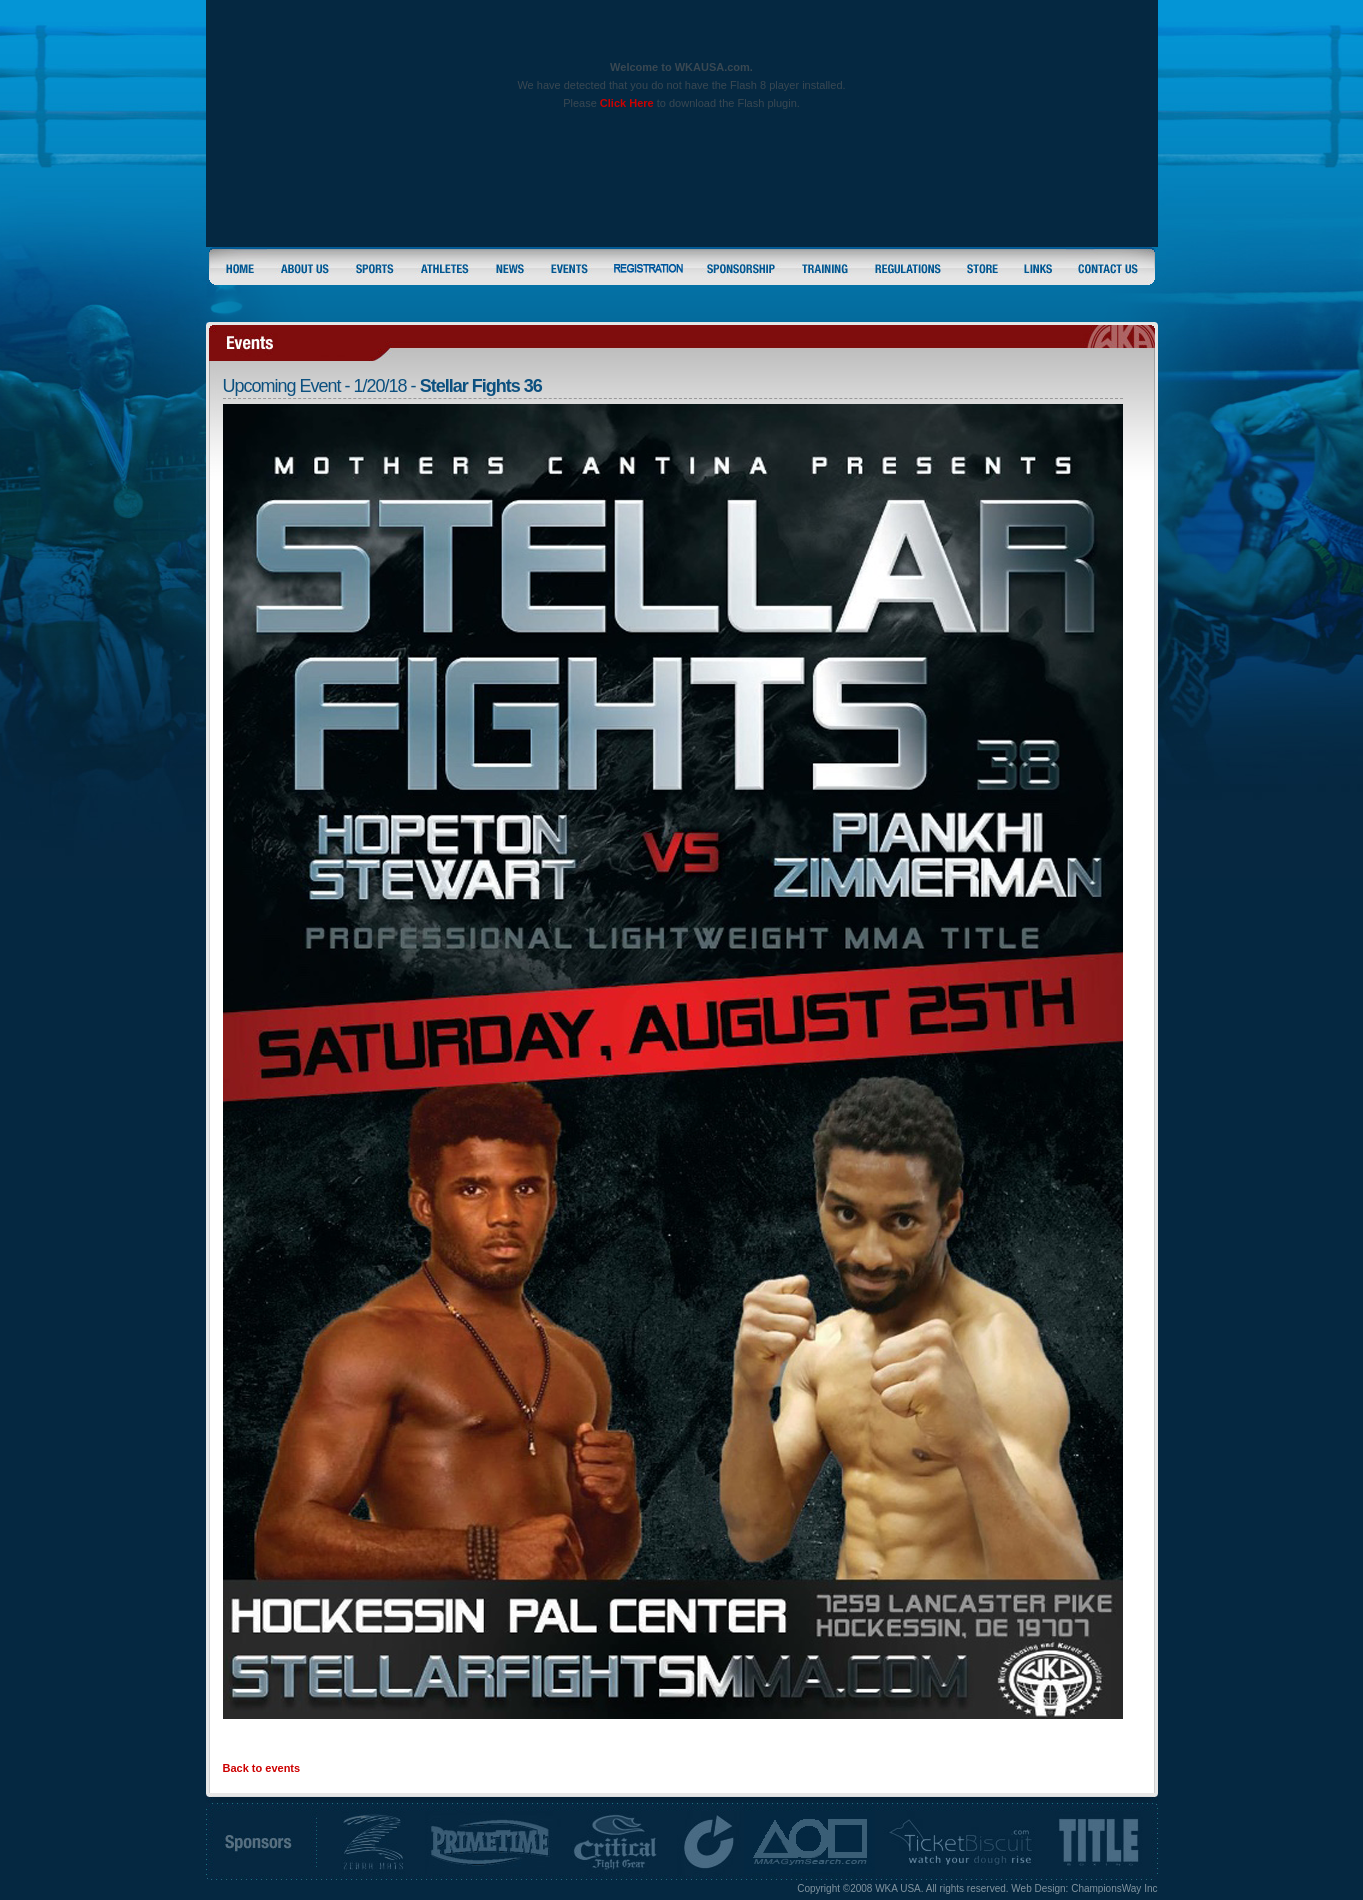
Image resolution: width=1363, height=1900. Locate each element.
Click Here (627, 103)
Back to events (262, 1768)
